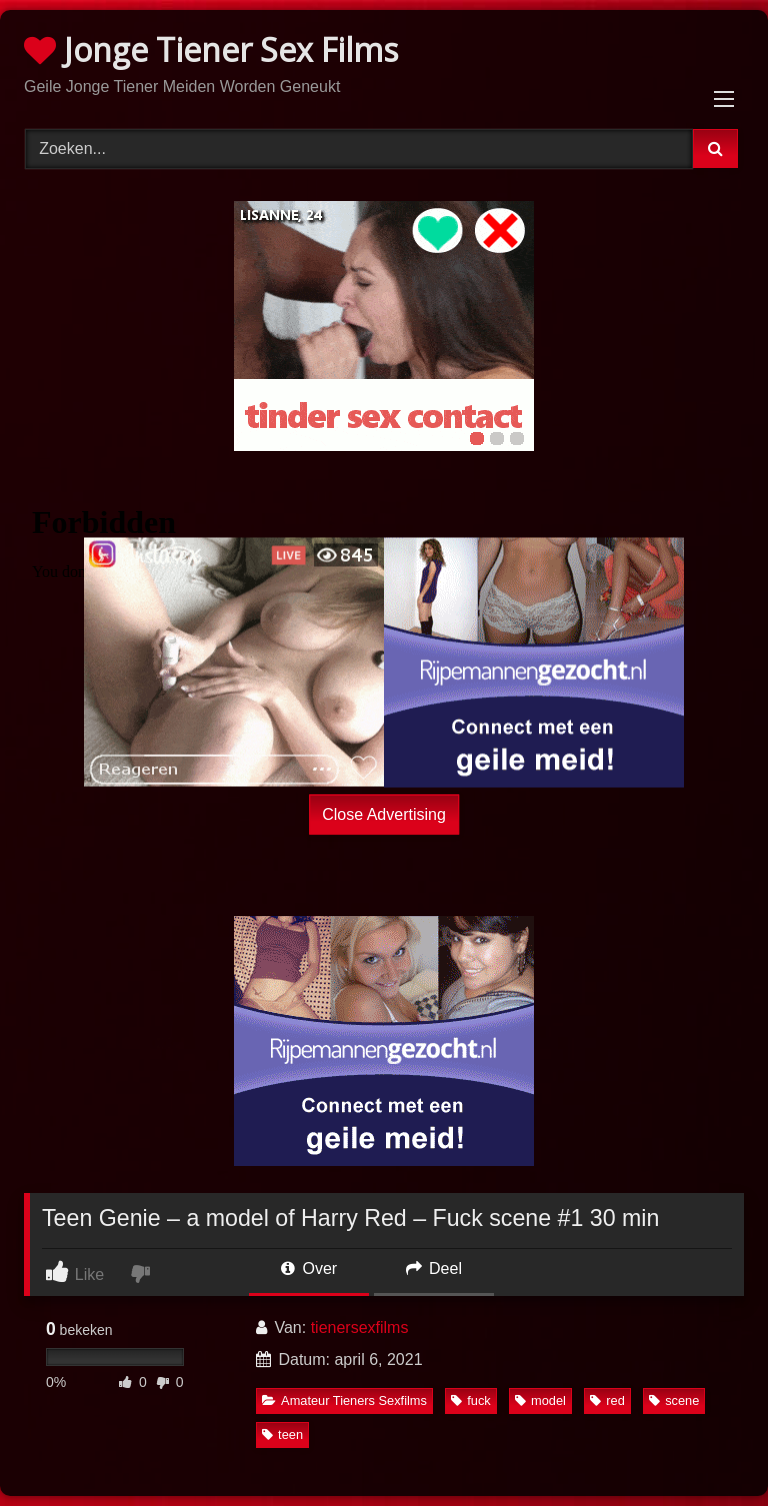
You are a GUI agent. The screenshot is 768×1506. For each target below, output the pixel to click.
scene (674, 1400)
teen (282, 1434)
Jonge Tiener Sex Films (211, 49)
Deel (434, 1268)
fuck (470, 1400)
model (540, 1400)
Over (309, 1268)
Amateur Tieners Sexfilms (344, 1400)
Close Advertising (384, 813)
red (607, 1400)
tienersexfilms (360, 1327)
